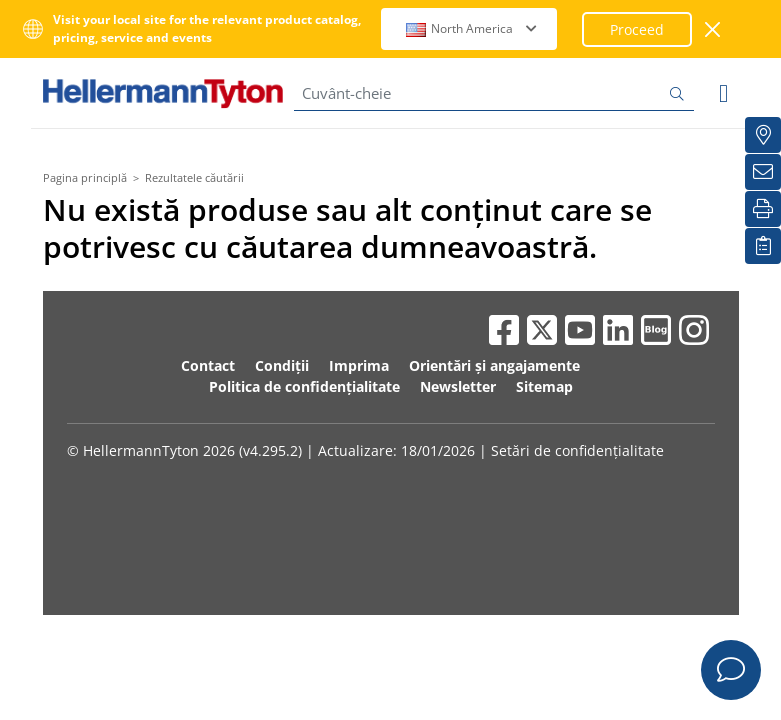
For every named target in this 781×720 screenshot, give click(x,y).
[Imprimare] (763, 209)
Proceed (637, 29)
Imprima (359, 365)
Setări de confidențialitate (577, 450)
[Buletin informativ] (763, 172)
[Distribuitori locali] (763, 135)
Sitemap (544, 386)
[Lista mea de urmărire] (763, 246)
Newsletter (458, 386)
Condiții (282, 365)
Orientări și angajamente (494, 365)
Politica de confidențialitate (304, 386)
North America (471, 28)
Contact (208, 365)
